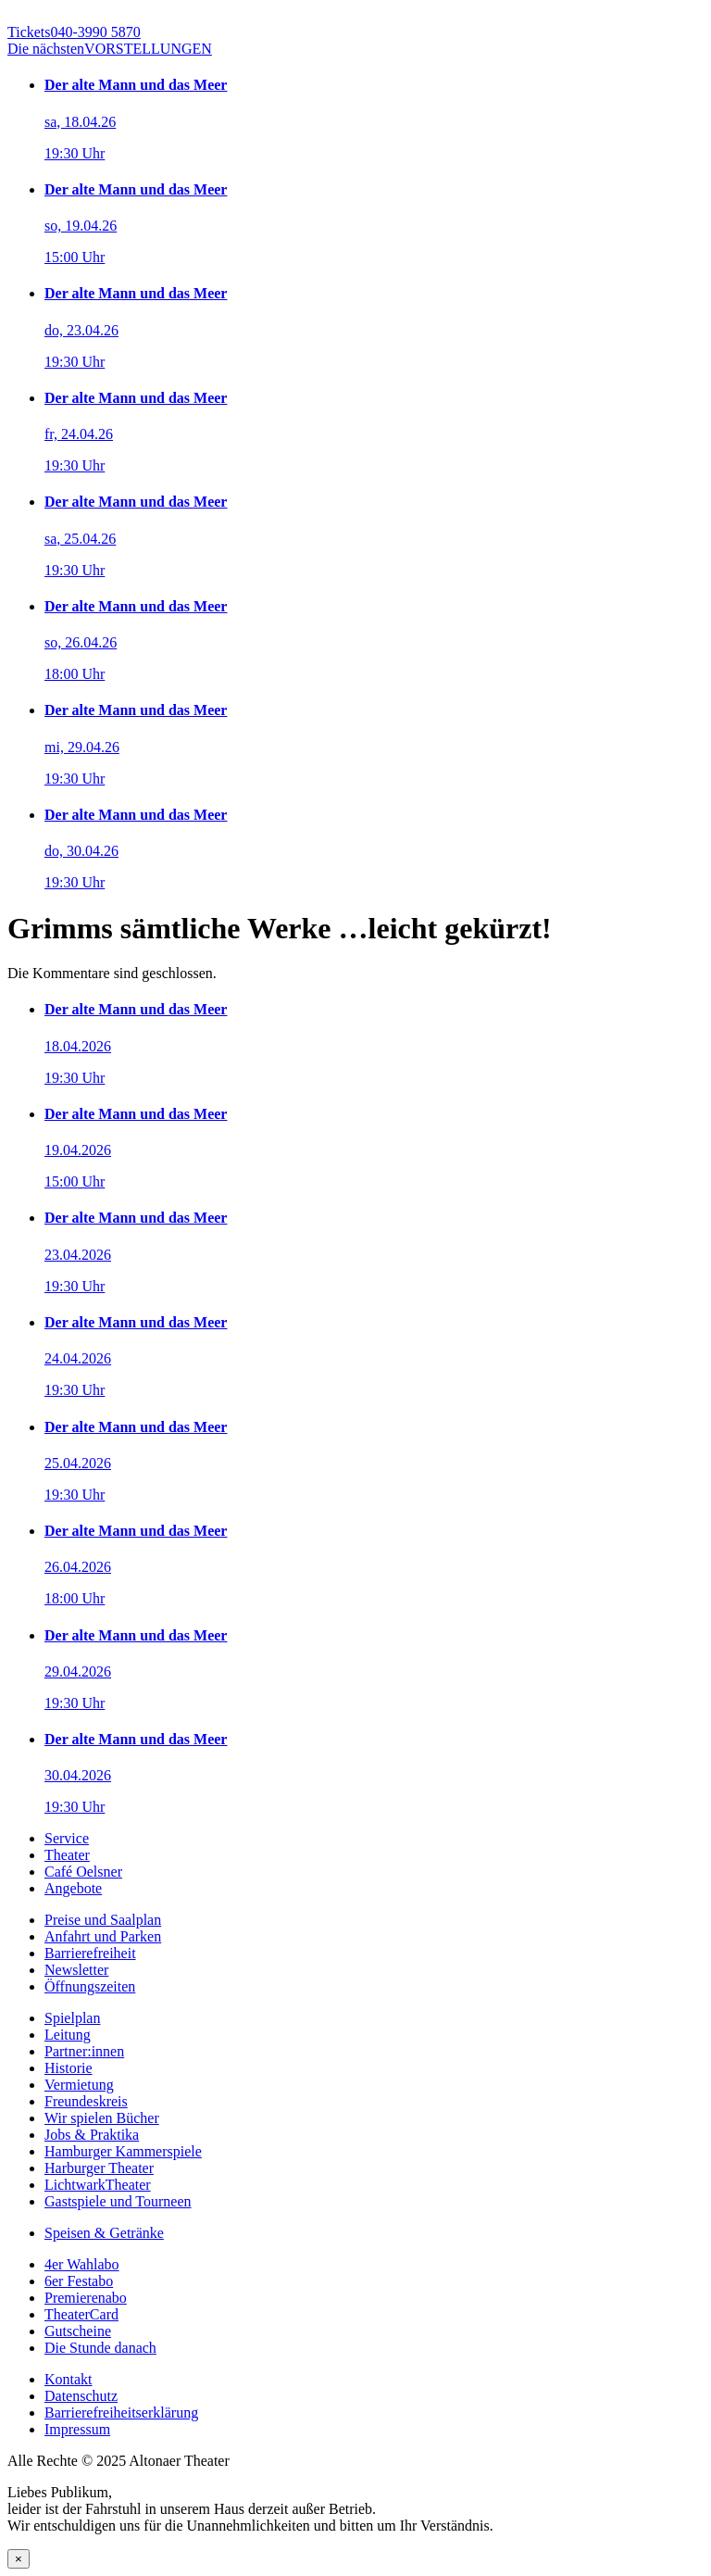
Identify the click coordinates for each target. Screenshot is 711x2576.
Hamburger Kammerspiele (123, 2151)
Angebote (73, 1888)
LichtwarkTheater (97, 2185)
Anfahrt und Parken (102, 1936)
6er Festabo (78, 2281)
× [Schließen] (18, 2559)
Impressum (77, 2429)
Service (66, 1838)
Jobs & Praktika (91, 2134)
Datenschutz (81, 2396)
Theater (67, 1855)
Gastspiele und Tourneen (118, 2201)
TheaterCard (81, 2314)
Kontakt (68, 2379)
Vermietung (79, 2084)
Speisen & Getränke (104, 2233)
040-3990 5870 (74, 32)
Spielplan (72, 2018)
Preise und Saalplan (102, 1920)
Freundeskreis (86, 2101)
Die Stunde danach (100, 2348)
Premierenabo (85, 2298)
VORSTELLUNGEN (109, 49)
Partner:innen (84, 2051)
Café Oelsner (83, 1871)
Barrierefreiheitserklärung (121, 2412)
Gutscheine (77, 2331)
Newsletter (76, 1970)
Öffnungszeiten (89, 1986)
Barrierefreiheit (90, 1953)
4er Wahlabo (81, 2264)
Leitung (67, 2034)
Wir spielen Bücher (101, 2118)
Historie (68, 2068)
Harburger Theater (99, 2168)
